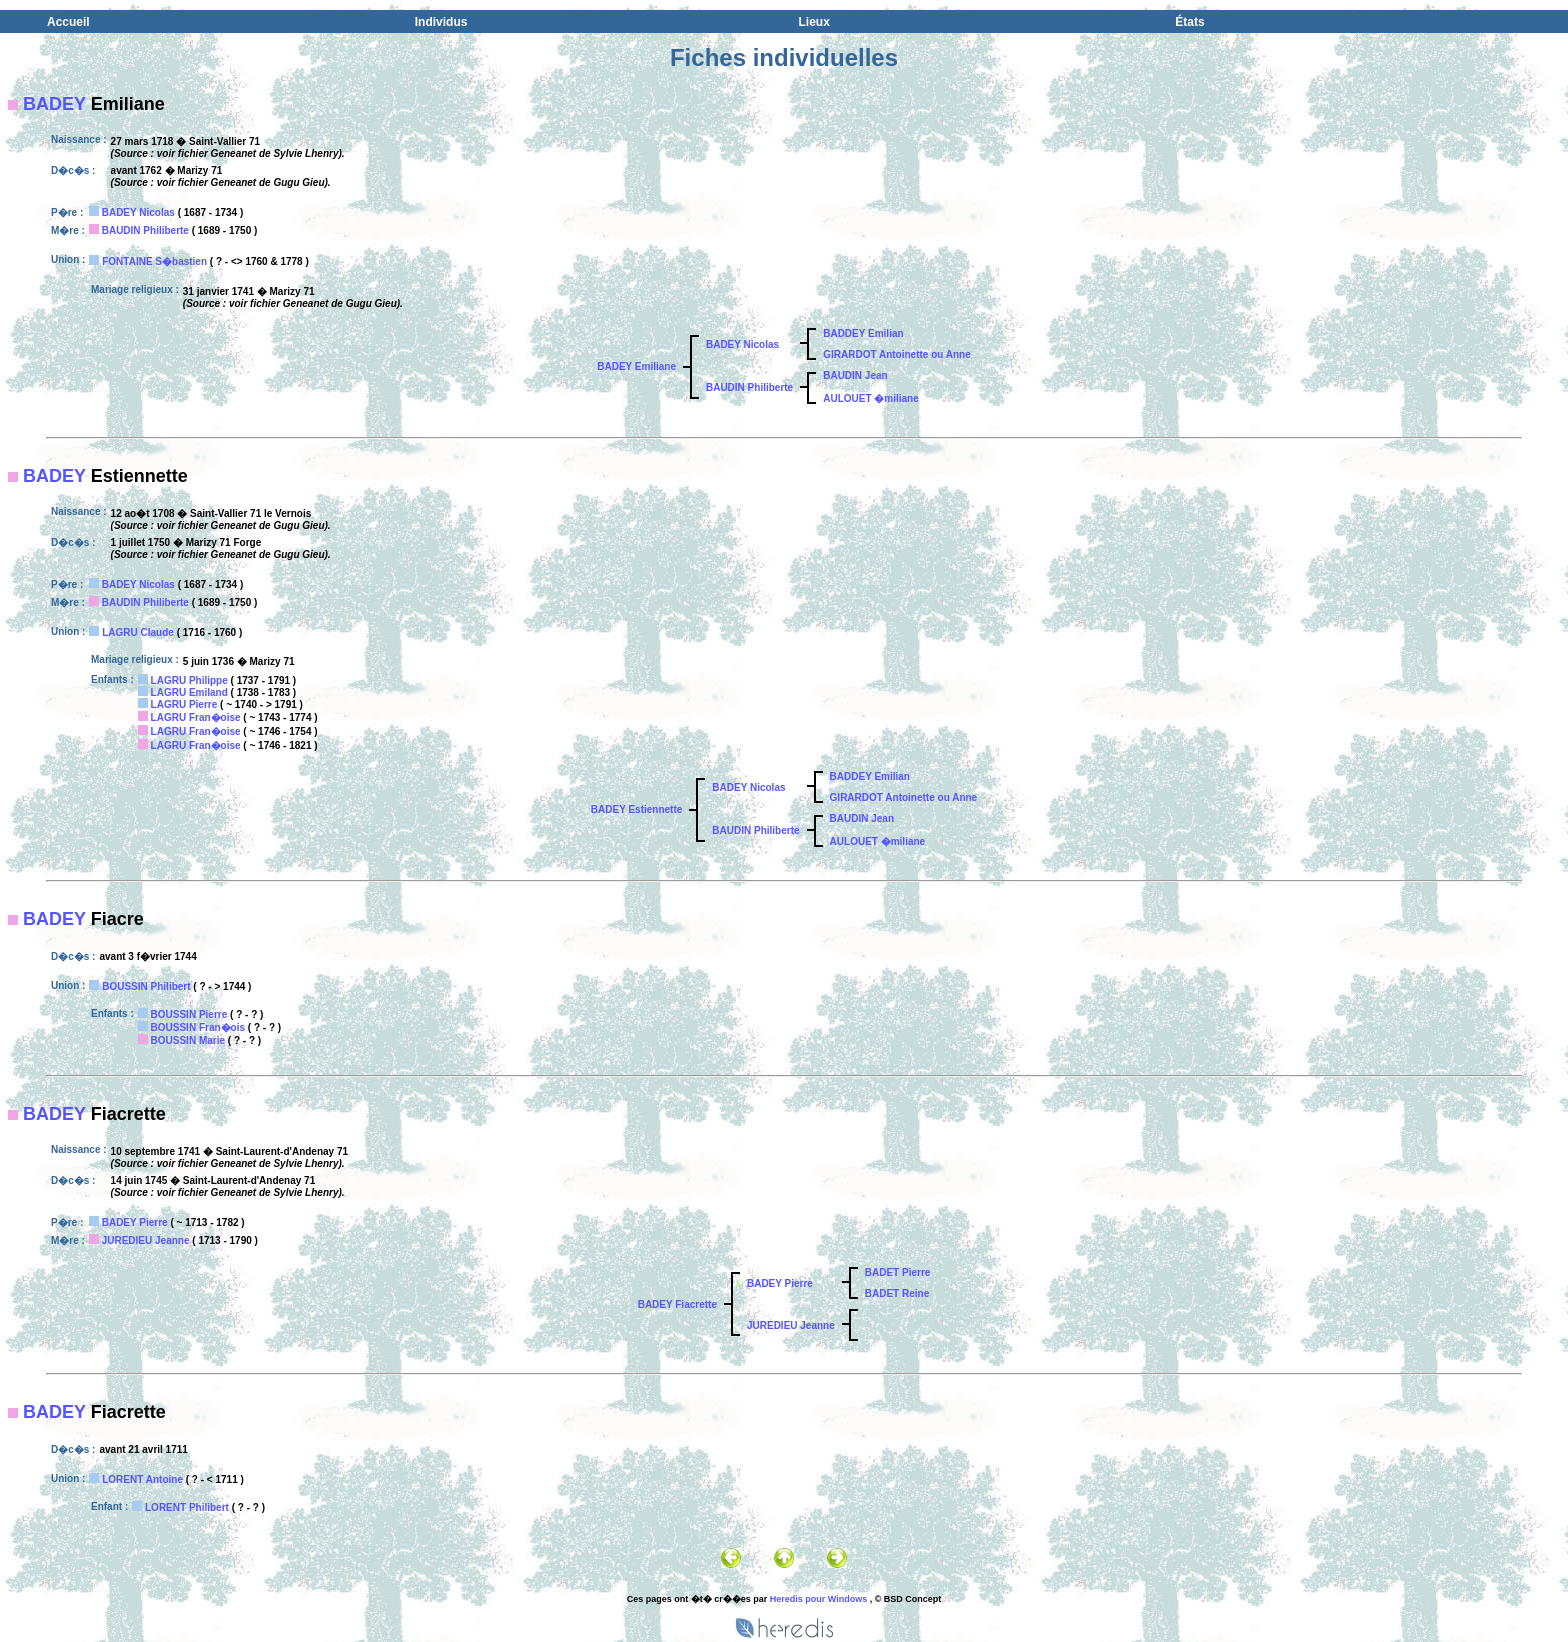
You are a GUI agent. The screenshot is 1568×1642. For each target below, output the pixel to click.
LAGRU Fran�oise (196, 717)
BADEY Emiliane (636, 366)
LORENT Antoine (142, 1479)
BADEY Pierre (135, 1222)
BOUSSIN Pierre (189, 1014)
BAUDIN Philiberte (145, 230)
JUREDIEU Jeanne (146, 1240)
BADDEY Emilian (863, 333)
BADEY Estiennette (637, 809)
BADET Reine (897, 1293)
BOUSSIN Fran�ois (198, 1027)
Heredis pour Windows (818, 1599)
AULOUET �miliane (871, 398)
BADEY (54, 104)
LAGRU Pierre (184, 704)
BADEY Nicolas (138, 212)
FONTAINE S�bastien (154, 261)
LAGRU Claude (138, 632)
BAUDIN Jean (855, 375)
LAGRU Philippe (189, 680)
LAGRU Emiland (189, 692)
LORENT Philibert (187, 1507)
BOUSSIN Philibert (146, 986)
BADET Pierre (898, 1272)
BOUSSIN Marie (188, 1040)
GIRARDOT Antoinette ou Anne (897, 354)
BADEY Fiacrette (677, 1304)
